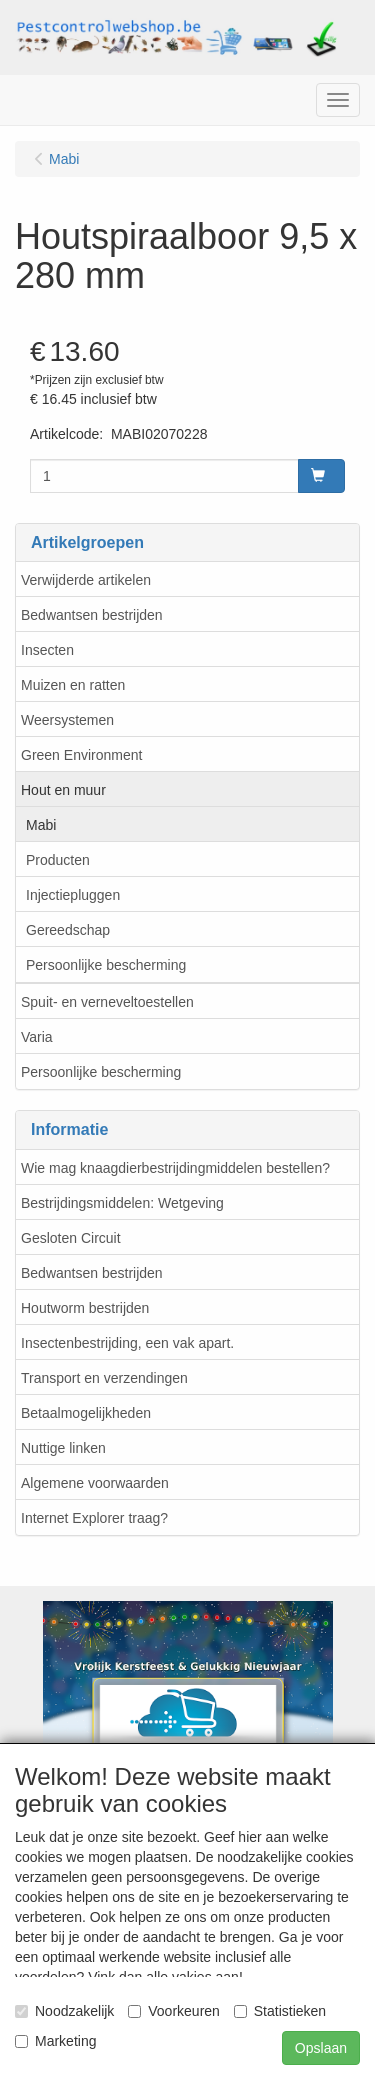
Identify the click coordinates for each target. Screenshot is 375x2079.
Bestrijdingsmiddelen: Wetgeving (122, 1203)
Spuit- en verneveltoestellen (107, 1002)
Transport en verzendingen (104, 1378)
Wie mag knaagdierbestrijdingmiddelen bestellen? (175, 1168)
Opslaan (321, 2048)
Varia (37, 1037)
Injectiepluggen (73, 895)
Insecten (47, 650)
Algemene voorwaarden (95, 1483)
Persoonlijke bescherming (106, 965)
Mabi (41, 825)
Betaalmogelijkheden (86, 1413)
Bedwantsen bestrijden (92, 615)
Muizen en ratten (73, 685)
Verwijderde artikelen (86, 580)
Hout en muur (63, 790)
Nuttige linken (63, 1448)
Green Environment (81, 755)
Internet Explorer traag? (94, 1518)
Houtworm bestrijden (85, 1308)
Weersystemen (67, 720)
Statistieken (280, 2011)
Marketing (55, 2041)
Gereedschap (68, 930)
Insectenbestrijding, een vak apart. (127, 1343)
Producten (58, 860)
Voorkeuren (174, 2011)
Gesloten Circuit (71, 1238)
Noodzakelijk (64, 2011)
